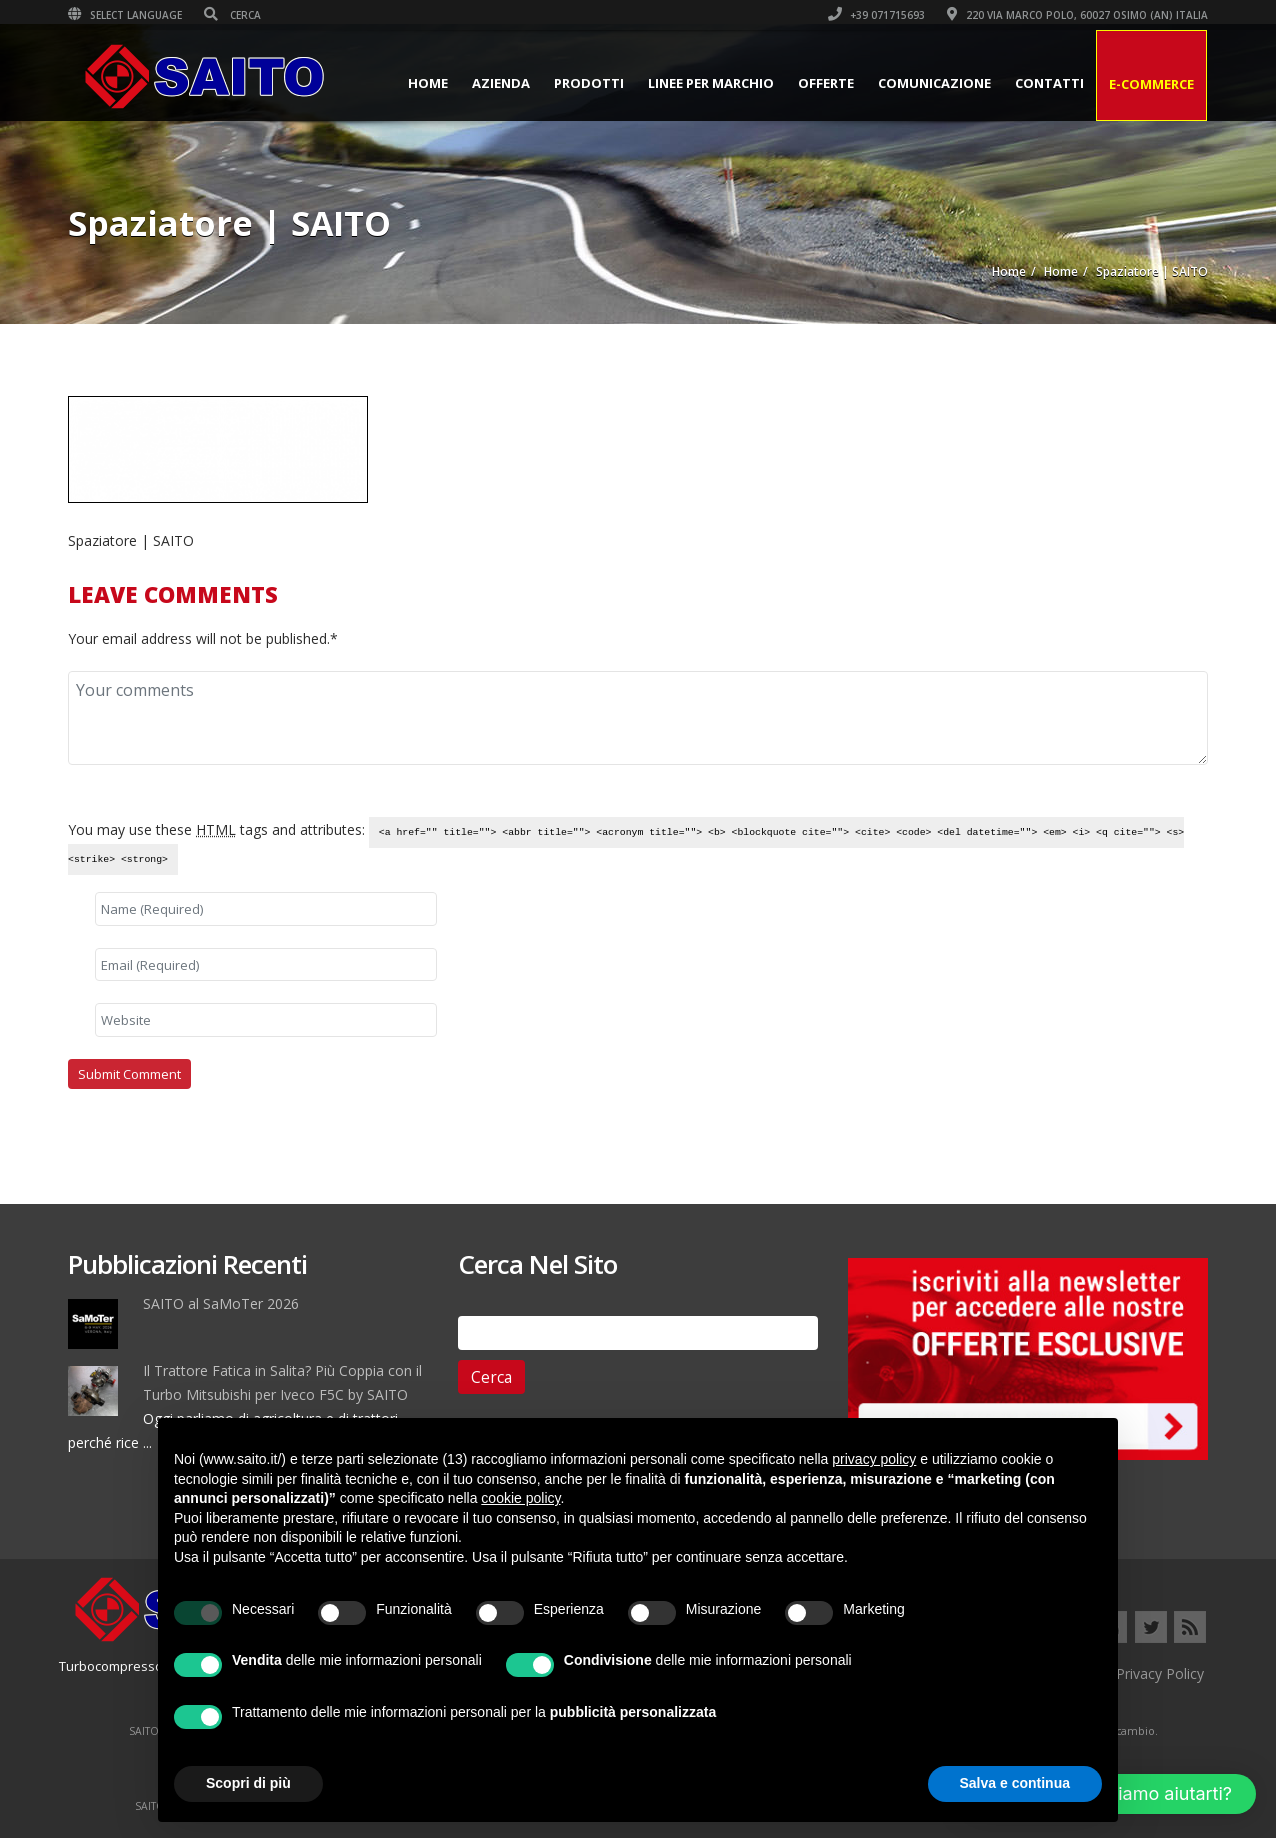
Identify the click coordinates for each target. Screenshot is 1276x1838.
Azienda (501, 83)
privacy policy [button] (874, 1459)
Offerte (826, 83)
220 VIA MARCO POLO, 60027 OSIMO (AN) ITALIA (1077, 15)
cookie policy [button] (520, 1498)
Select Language (125, 15)
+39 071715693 (876, 15)
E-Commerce (1151, 84)
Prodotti (589, 83)
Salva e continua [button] (1015, 1783)
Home (428, 83)
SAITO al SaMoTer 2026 (221, 1303)
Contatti (1049, 83)
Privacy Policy (1160, 1673)
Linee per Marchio (711, 83)
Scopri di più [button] (248, 1783)
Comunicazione (934, 83)
